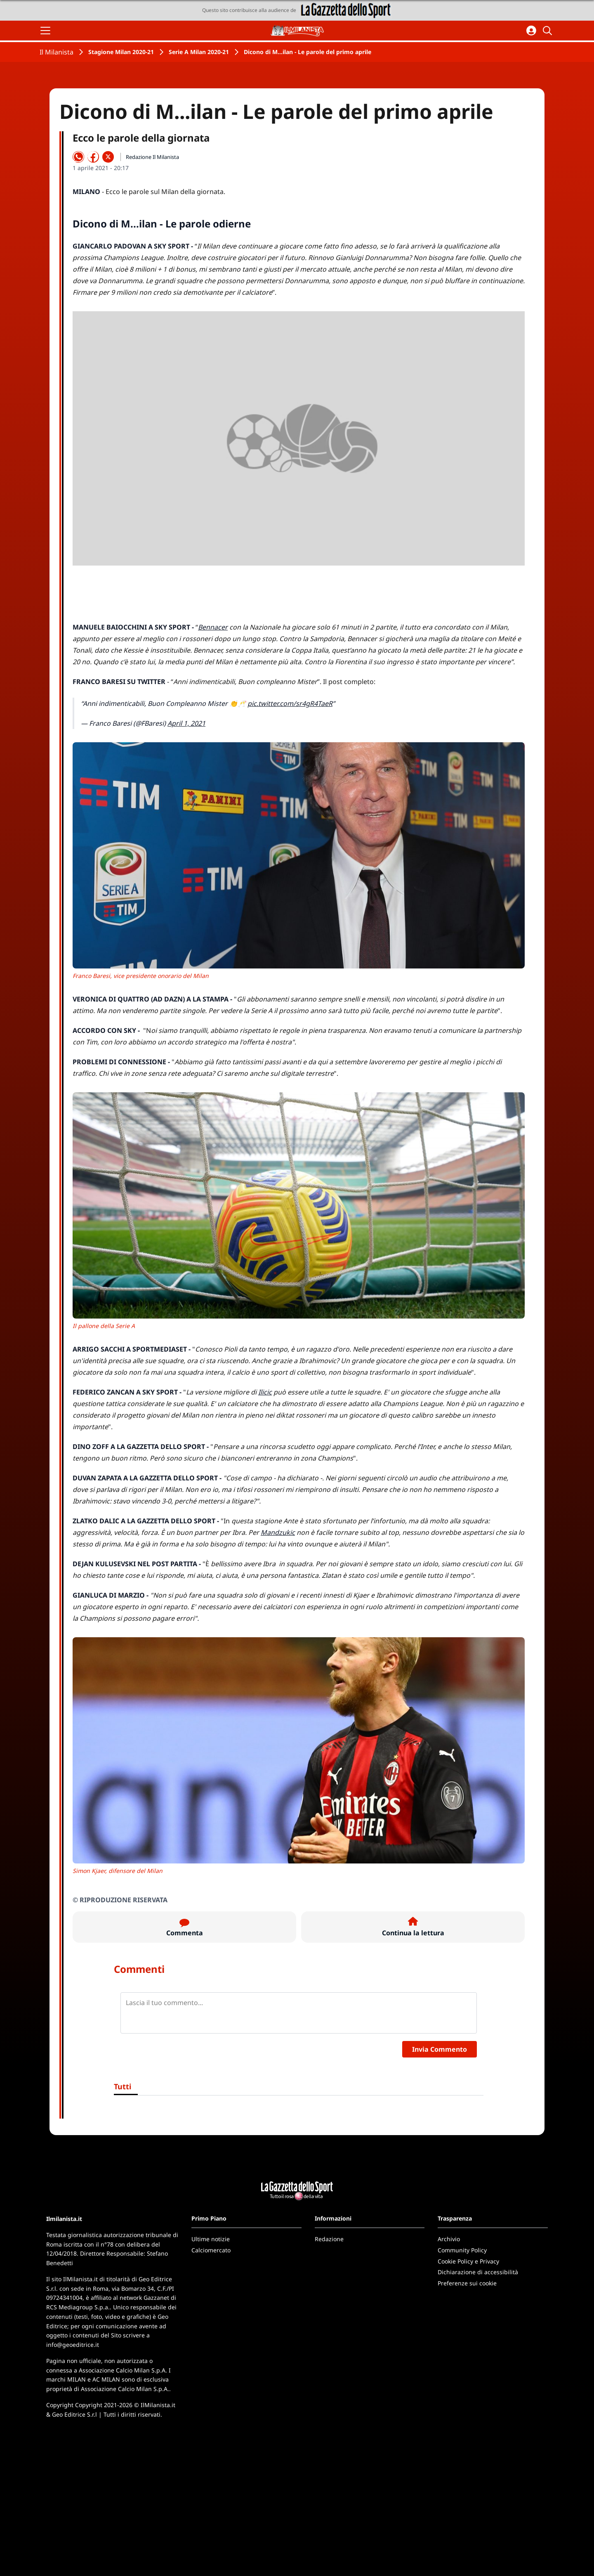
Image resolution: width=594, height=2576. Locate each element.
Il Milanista (56, 52)
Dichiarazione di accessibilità (478, 2272)
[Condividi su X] (108, 157)
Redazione (329, 2239)
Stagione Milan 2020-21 (121, 52)
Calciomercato (211, 2250)
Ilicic (265, 1392)
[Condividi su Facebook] (93, 157)
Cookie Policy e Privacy (468, 2261)
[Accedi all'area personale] (531, 31)
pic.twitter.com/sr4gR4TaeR (290, 703)
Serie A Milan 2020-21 (199, 52)
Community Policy (462, 2250)
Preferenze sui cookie (467, 2283)
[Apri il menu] (45, 30)
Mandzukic (278, 1532)
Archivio (449, 2239)
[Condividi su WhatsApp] (78, 157)
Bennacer (213, 627)
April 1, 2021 (186, 723)
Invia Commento (439, 2049)
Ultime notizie (210, 2239)
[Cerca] (548, 30)
